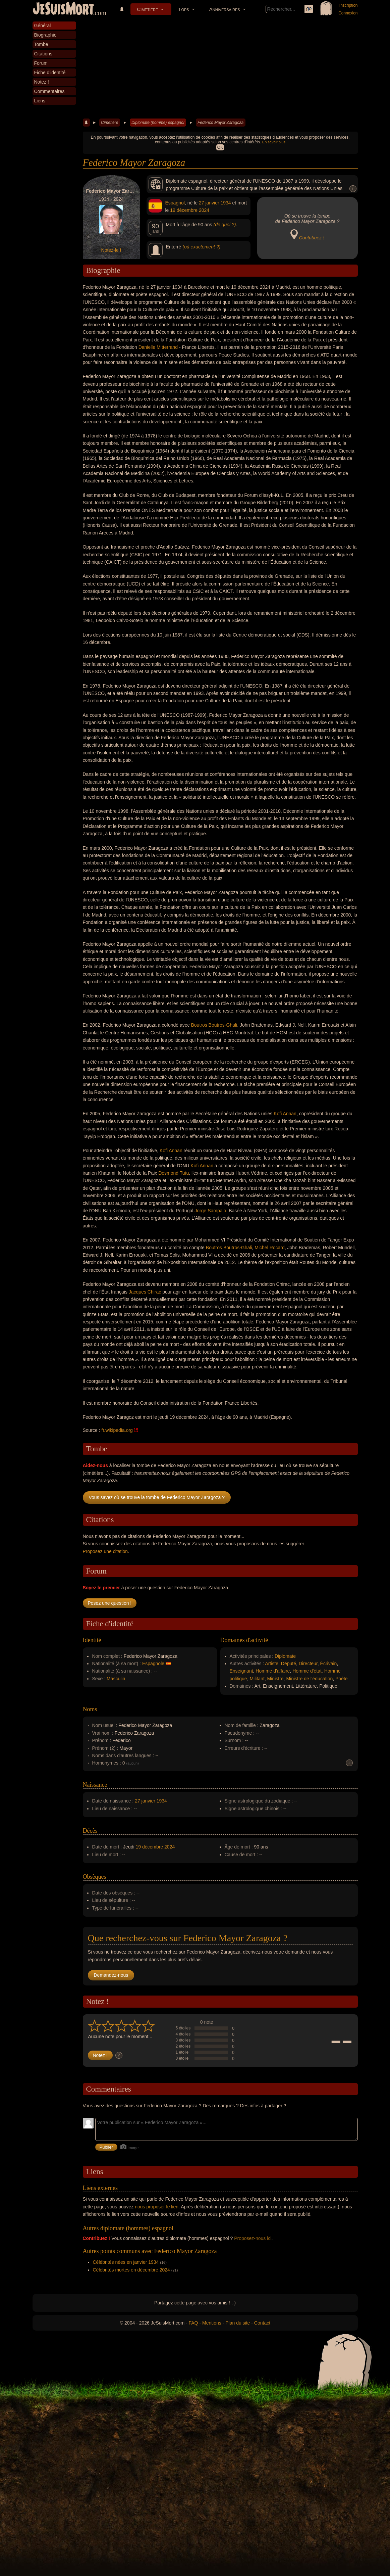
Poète (341, 1678)
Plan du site (237, 2323)
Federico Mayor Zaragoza (220, 122)
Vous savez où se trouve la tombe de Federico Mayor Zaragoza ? (157, 1497)
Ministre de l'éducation (309, 1678)
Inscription (348, 5)
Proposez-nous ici (252, 2238)
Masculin (116, 1678)
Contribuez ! (311, 237)
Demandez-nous (111, 1975)
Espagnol (175, 202)
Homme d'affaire (273, 1671)
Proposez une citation (105, 1551)
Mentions (211, 2323)
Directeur (308, 1663)
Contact (262, 2323)
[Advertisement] (220, 68)
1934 (226, 202)
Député (288, 1663)
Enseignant (241, 1671)
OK (220, 147)
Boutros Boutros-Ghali (214, 1025)
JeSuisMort (63, 9)
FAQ (193, 2323)
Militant (256, 1678)
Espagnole (153, 1663)
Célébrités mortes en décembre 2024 (131, 2270)
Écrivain (328, 1663)
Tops (183, 9)
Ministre (275, 1678)
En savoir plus (273, 142)
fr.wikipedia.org (117, 1430)
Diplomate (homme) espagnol (157, 122)
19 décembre (184, 210)
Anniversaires (224, 9)
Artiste (271, 1663)
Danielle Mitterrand (158, 347)
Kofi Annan (285, 1113)
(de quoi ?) (224, 224)
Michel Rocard (269, 1247)
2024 (204, 210)
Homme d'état (307, 1671)
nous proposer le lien (156, 2206)
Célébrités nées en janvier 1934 (126, 2262)
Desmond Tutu (173, 1173)
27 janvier (209, 202)
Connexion (347, 13)
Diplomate (285, 1656)
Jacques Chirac (145, 1292)
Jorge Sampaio (210, 1210)
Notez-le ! (111, 250)
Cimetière (147, 9)
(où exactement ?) (201, 246)
